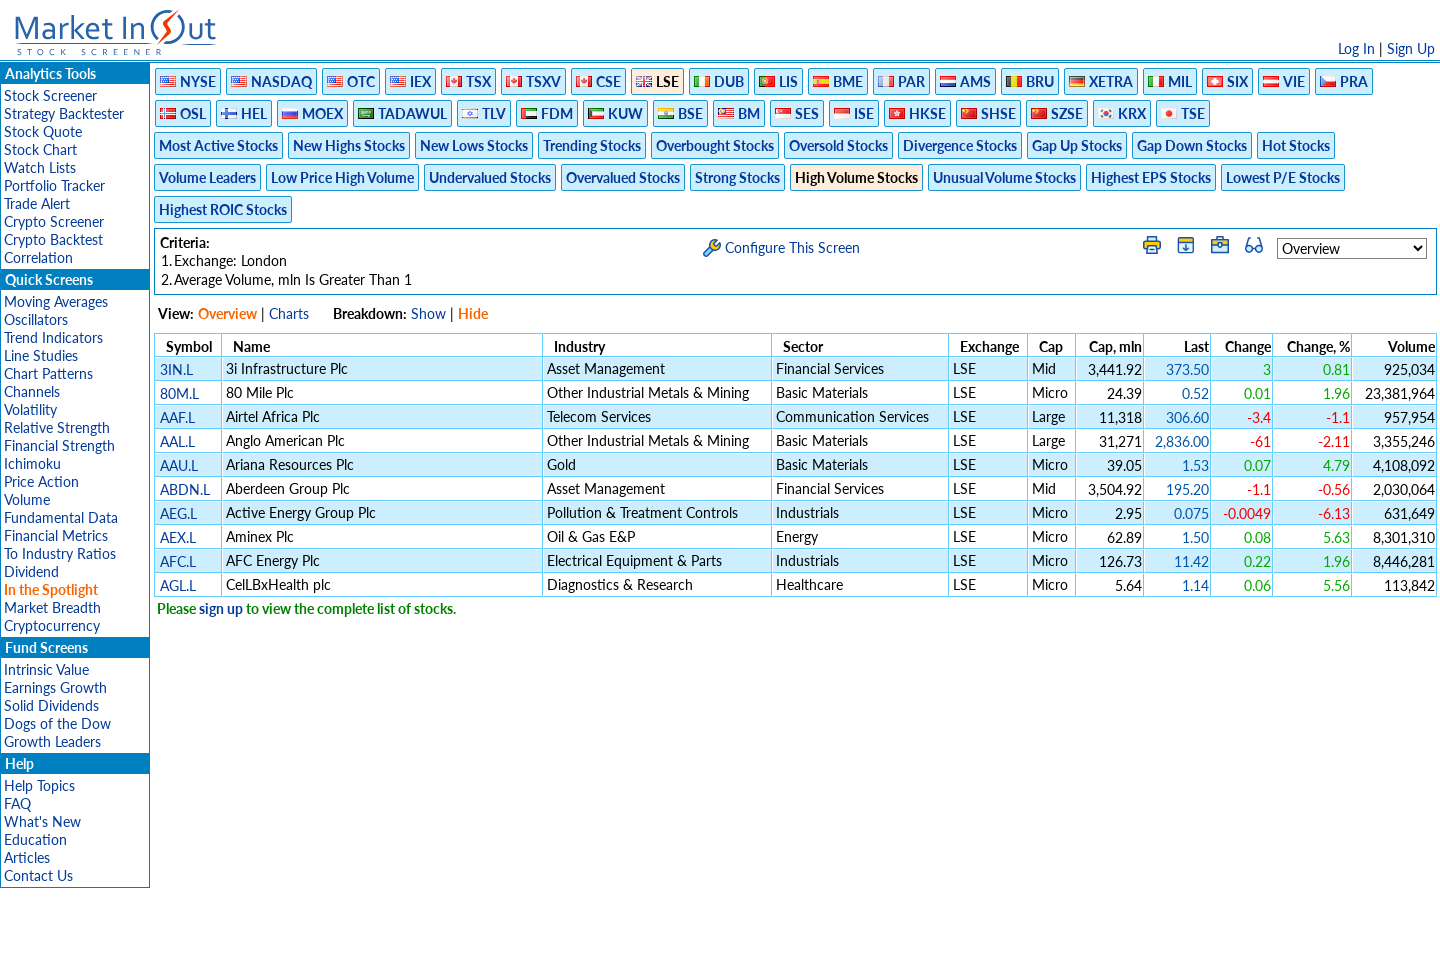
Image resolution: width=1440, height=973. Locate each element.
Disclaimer (491, 947)
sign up (221, 608)
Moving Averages (56, 301)
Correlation (38, 257)
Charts (289, 313)
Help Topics (39, 785)
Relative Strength (57, 427)
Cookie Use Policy (804, 947)
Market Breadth (52, 607)
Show (428, 313)
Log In (1356, 48)
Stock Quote (43, 131)
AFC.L (178, 561)
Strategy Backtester (64, 113)
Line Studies (41, 355)
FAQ (17, 803)
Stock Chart (40, 149)
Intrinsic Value (46, 669)
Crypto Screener (54, 221)
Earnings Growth (55, 687)
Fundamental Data (61, 517)
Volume (27, 499)
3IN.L (176, 369)
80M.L (179, 393)
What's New (42, 821)
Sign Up (1411, 48)
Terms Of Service (685, 947)
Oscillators (36, 319)
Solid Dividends (51, 705)
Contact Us (38, 875)
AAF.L (177, 417)
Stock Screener (50, 95)
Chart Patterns (48, 373)
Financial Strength (59, 445)
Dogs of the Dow (57, 723)
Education (35, 839)
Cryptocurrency (52, 625)
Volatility (30, 409)
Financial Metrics (56, 535)
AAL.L (177, 441)
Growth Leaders (52, 741)
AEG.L (178, 513)
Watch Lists (40, 167)
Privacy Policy (578, 947)
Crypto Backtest (53, 239)
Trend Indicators (53, 337)
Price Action (41, 481)
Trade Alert (37, 203)
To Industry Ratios (60, 553)
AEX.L (178, 537)
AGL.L (178, 585)
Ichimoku (32, 463)
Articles (27, 857)
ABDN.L (185, 489)
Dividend (31, 571)
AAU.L (179, 465)
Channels (32, 391)
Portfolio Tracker (54, 185)
